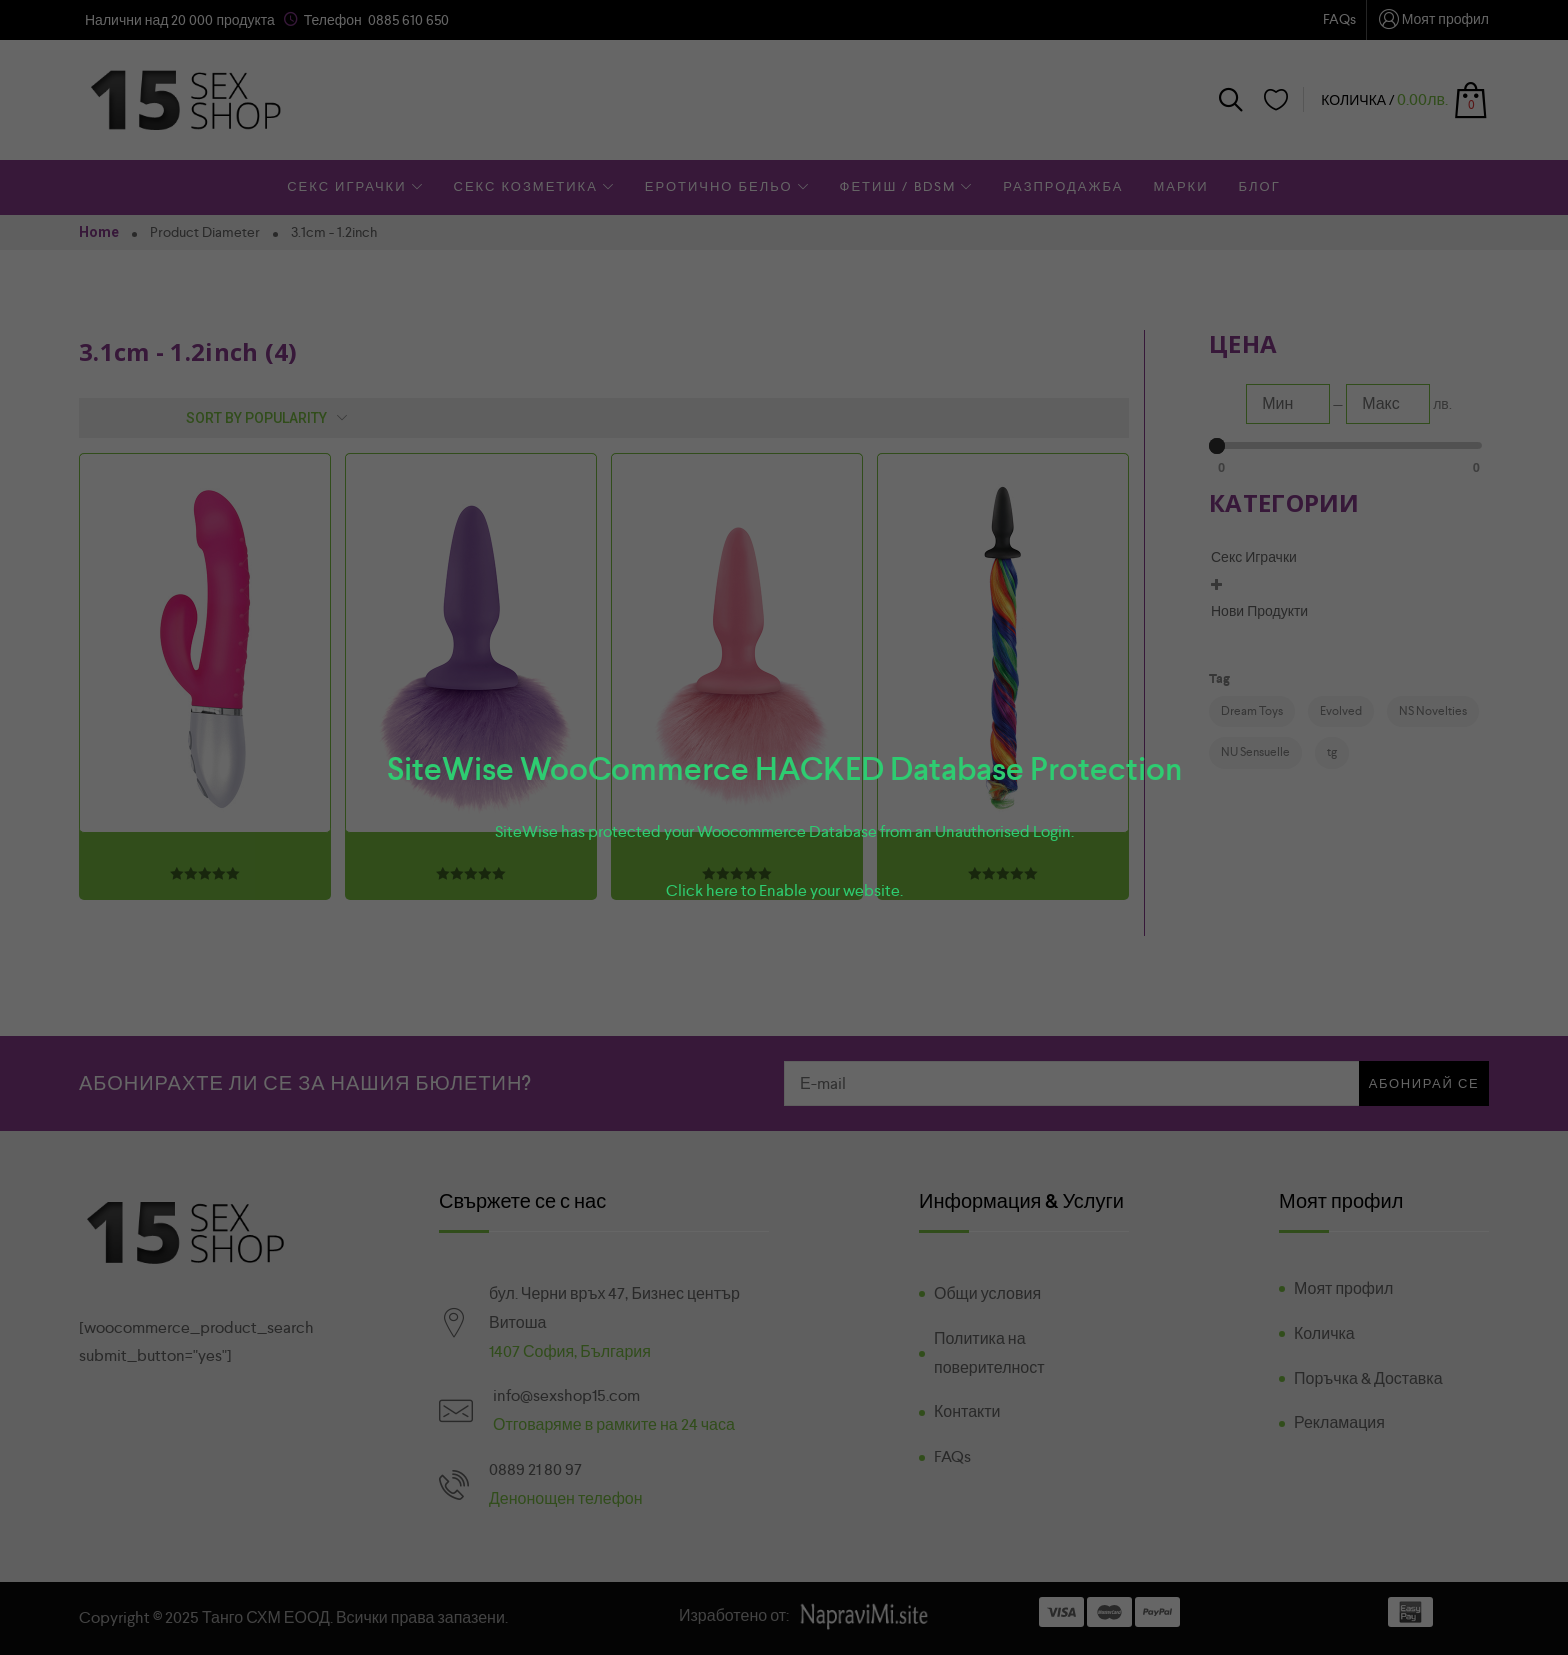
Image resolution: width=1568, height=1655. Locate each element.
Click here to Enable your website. (784, 890)
